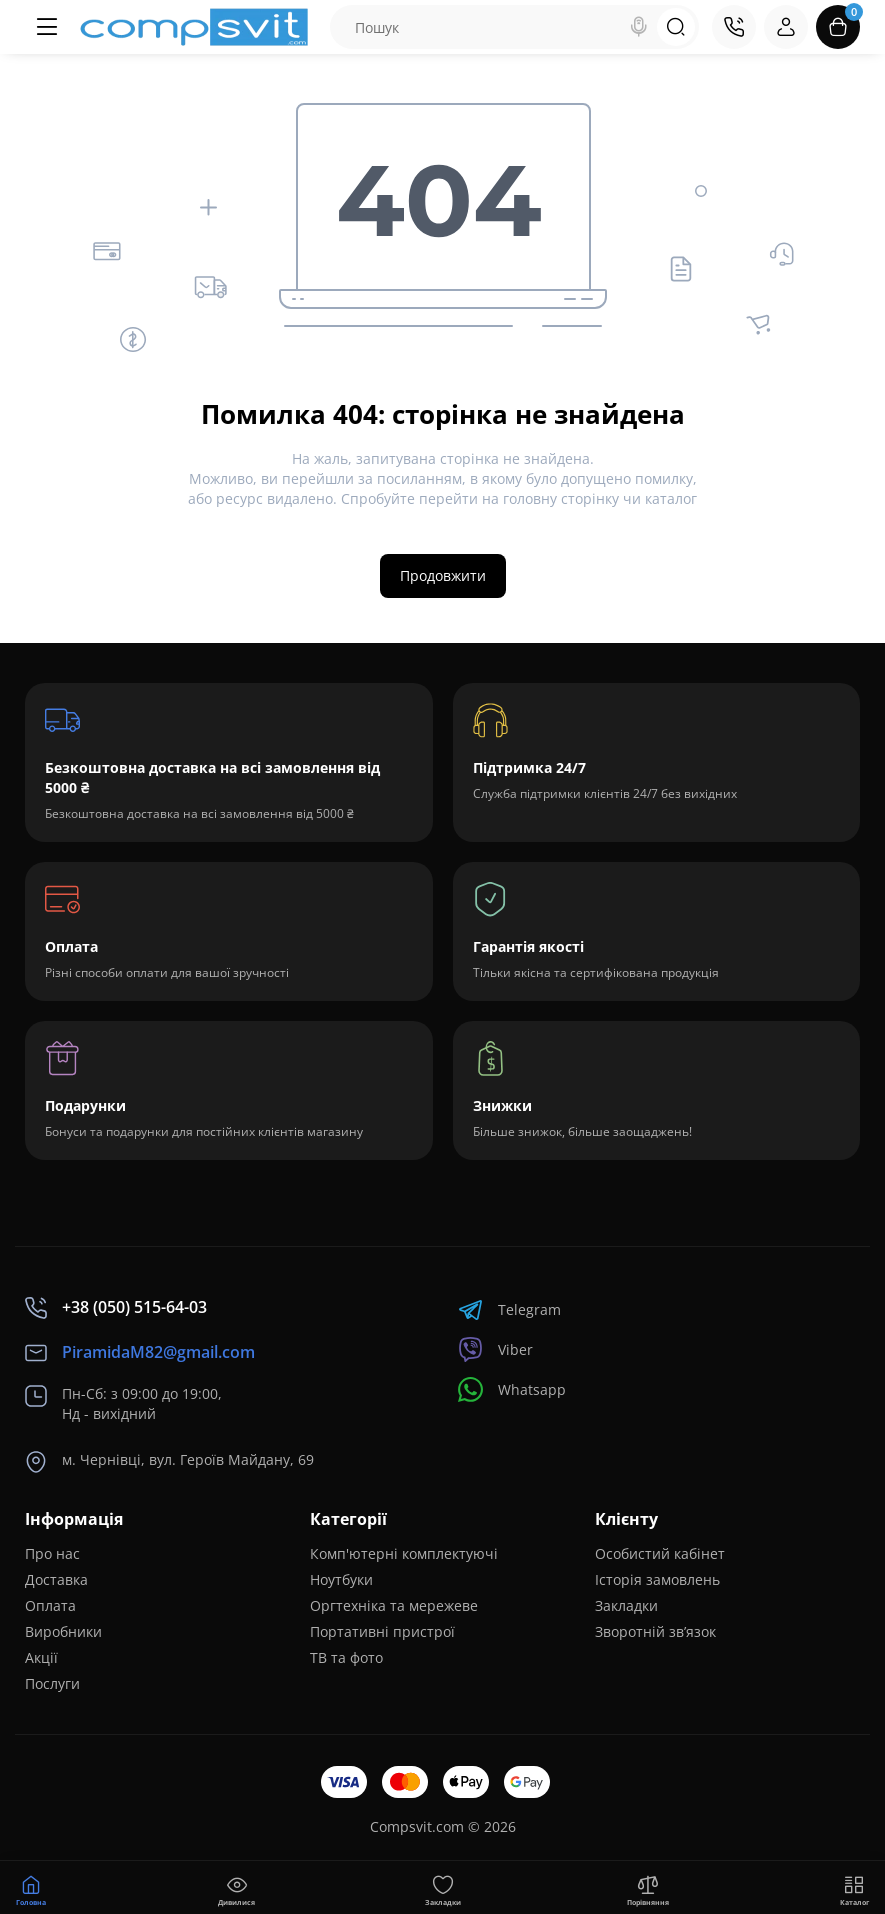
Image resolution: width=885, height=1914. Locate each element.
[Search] (639, 27)
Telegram (509, 1309)
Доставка (56, 1579)
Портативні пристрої (382, 1631)
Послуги (52, 1683)
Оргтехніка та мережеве (394, 1605)
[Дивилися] (237, 1888)
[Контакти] (734, 27)
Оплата (50, 1605)
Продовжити (443, 575)
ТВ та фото (346, 1657)
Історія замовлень (657, 1579)
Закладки (626, 1605)
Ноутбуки (341, 1579)
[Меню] (47, 27)
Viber (495, 1349)
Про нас (52, 1553)
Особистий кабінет (660, 1553)
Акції (41, 1657)
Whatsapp (512, 1389)
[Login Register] (786, 27)
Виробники (63, 1631)
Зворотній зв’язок (655, 1631)
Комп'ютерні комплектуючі (404, 1553)
